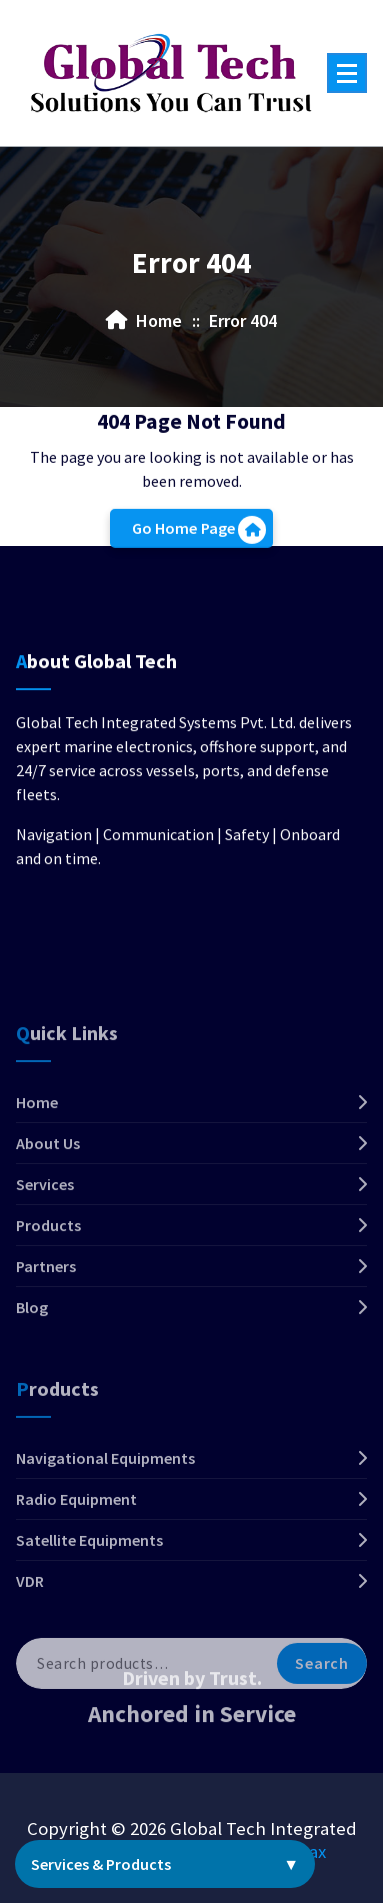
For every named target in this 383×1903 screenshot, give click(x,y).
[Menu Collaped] (347, 73)
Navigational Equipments (105, 1528)
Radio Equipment (76, 1569)
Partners (46, 1335)
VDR (30, 1651)
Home (37, 1171)
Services (45, 1253)
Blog (32, 1376)
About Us (48, 1212)
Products (48, 1294)
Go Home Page (199, 535)
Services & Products (165, 1864)
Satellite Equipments (89, 1610)
